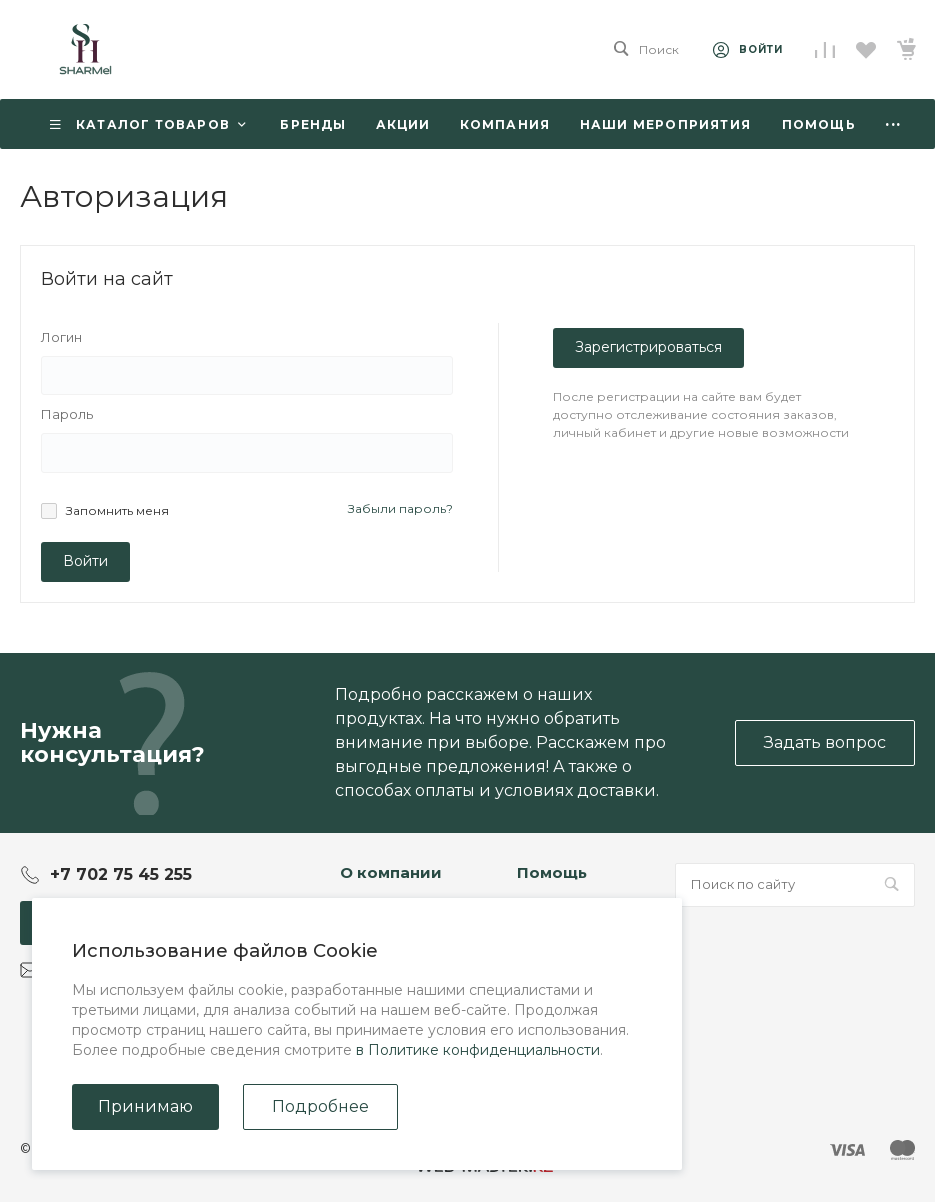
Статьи (364, 917)
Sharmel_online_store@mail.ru (155, 969)
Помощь (552, 872)
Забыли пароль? (400, 508)
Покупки (548, 917)
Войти (85, 561)
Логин (61, 337)
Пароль (67, 414)
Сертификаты (388, 1054)
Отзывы (367, 946)
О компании (391, 872)
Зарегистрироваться (648, 347)
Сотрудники (384, 975)
